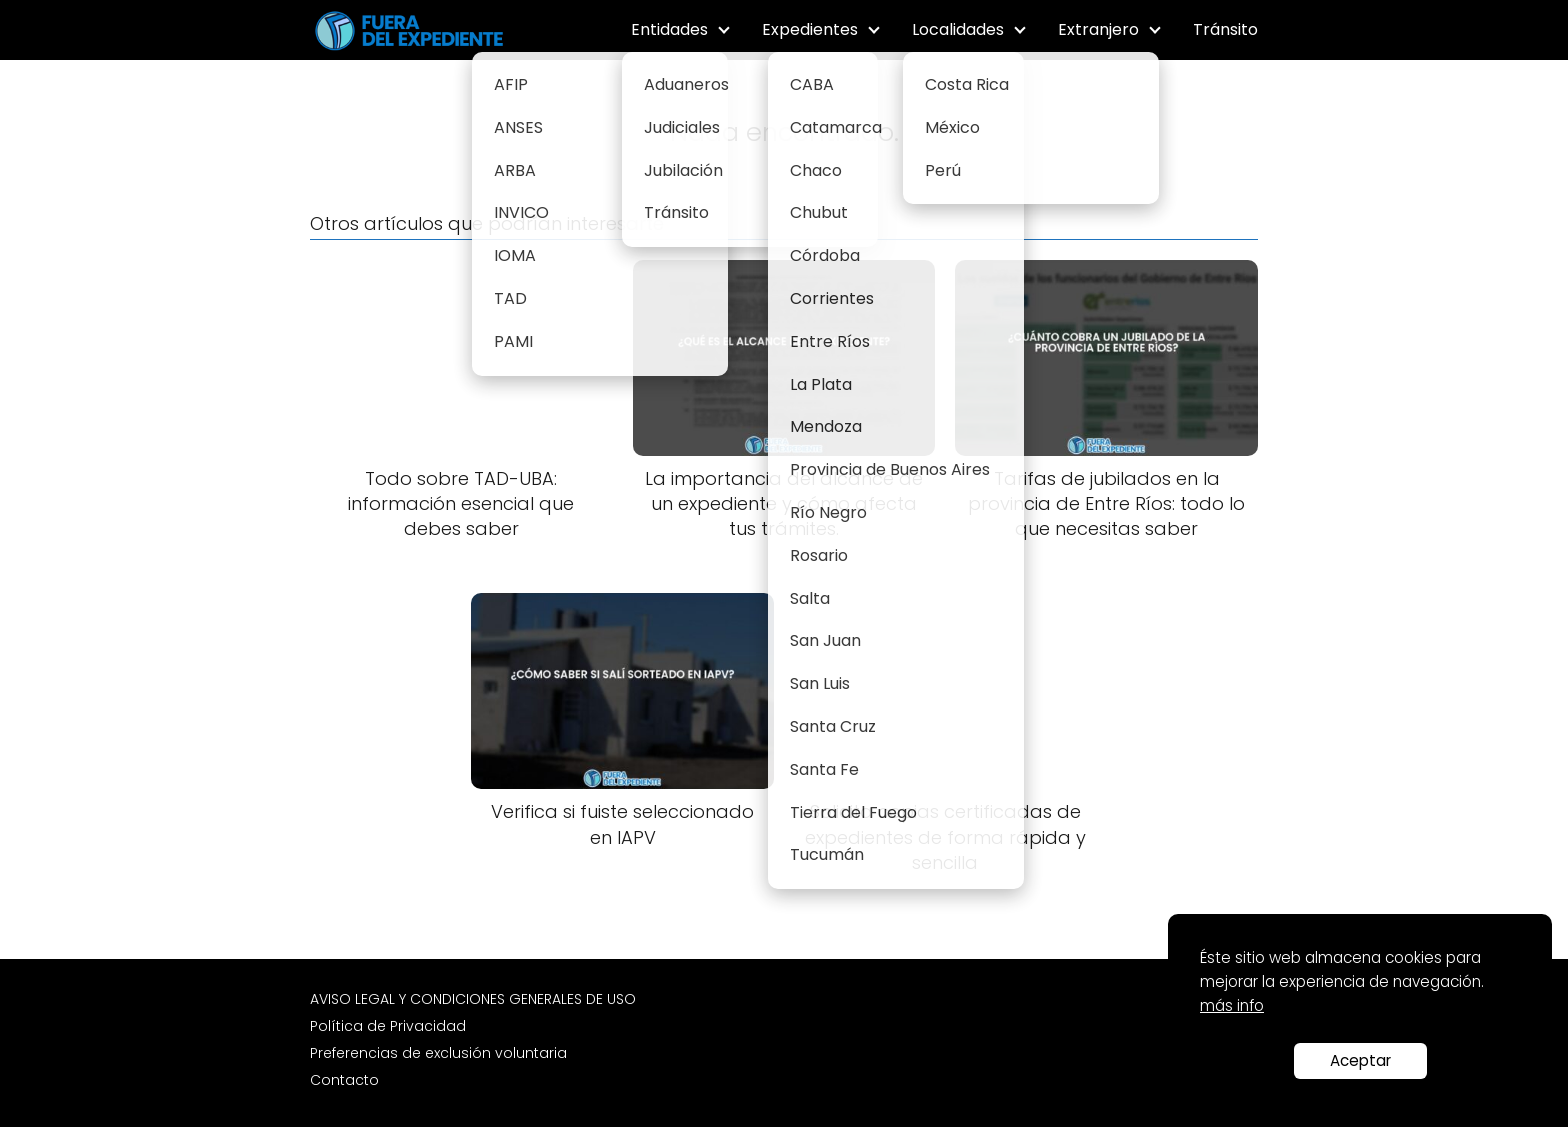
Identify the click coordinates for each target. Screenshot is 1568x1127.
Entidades (669, 29)
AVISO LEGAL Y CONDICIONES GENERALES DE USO (473, 999)
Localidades (958, 29)
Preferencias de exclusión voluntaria (438, 1053)
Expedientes (810, 29)
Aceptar (1360, 1060)
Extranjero (1098, 29)
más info (1232, 1005)
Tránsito (1225, 29)
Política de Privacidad (388, 1026)
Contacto (344, 1080)
